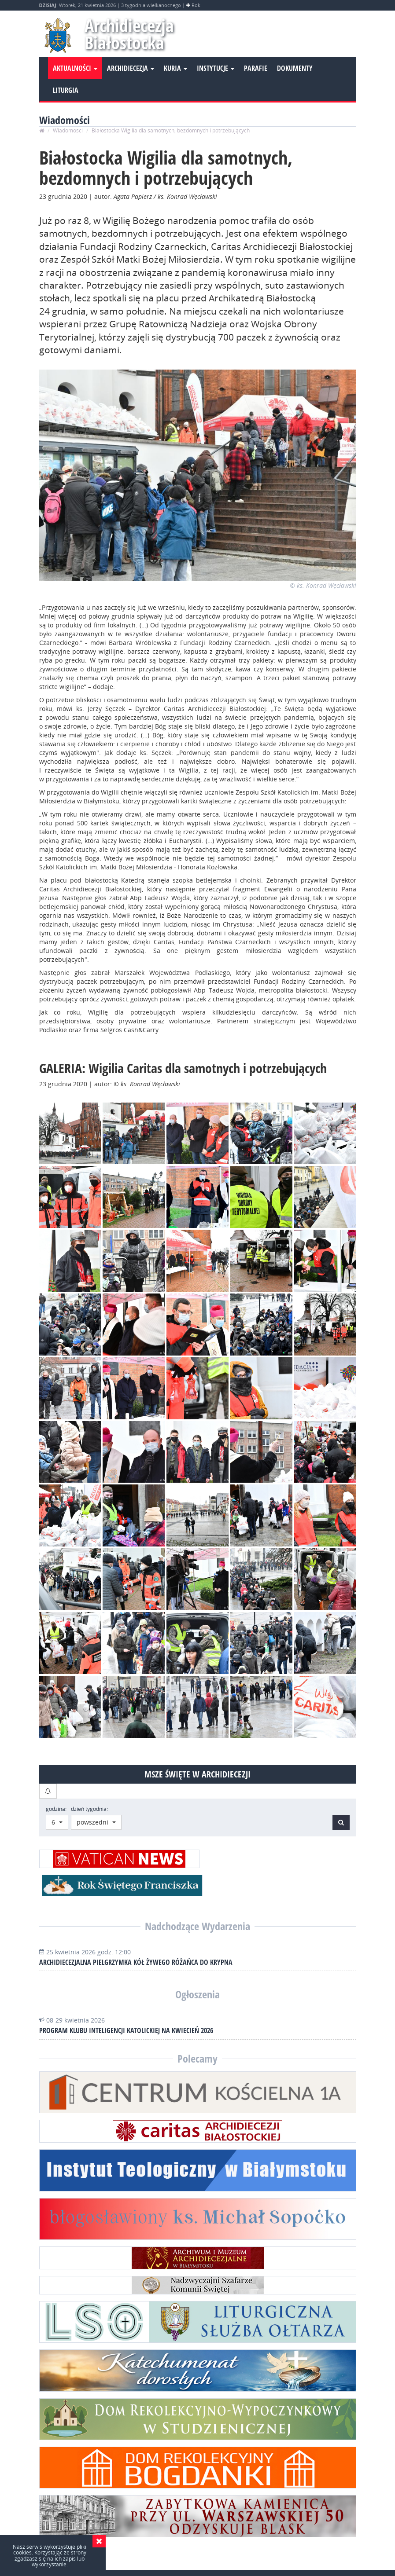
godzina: (56, 1809)
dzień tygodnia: (89, 1809)
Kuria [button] (175, 68)
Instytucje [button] (215, 68)
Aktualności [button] (75, 68)
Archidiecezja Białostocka (130, 34)
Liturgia (65, 90)
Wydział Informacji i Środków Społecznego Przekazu (188, 2556)
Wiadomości (68, 130)
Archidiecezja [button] (130, 68)
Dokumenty (295, 68)
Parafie (255, 68)
